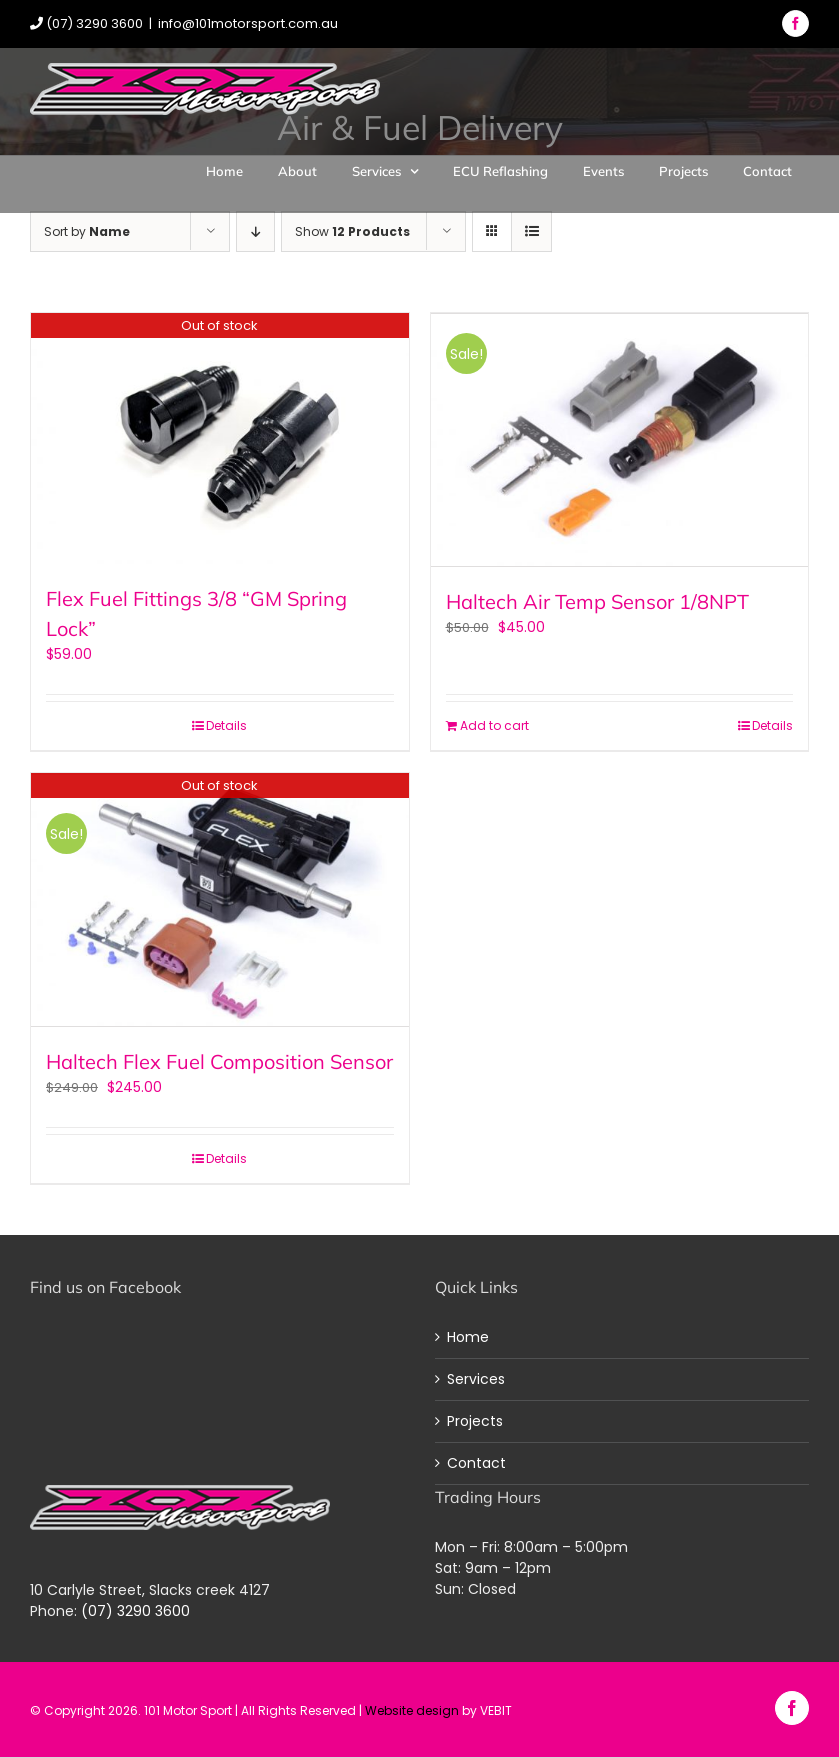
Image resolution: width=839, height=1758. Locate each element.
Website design (412, 1707)
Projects (475, 1419)
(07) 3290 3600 (135, 1608)
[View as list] (531, 231)
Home (468, 1335)
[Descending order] (255, 231)
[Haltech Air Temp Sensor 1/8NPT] (620, 438)
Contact (476, 1461)
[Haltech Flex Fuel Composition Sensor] (220, 898)
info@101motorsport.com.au (248, 23)
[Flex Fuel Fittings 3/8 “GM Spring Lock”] (220, 438)
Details (226, 725)
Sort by (87, 231)
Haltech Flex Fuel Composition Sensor (219, 1059)
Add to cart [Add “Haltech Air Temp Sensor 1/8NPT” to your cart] (494, 725)
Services (476, 1377)
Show (352, 231)
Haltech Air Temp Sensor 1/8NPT (597, 598)
